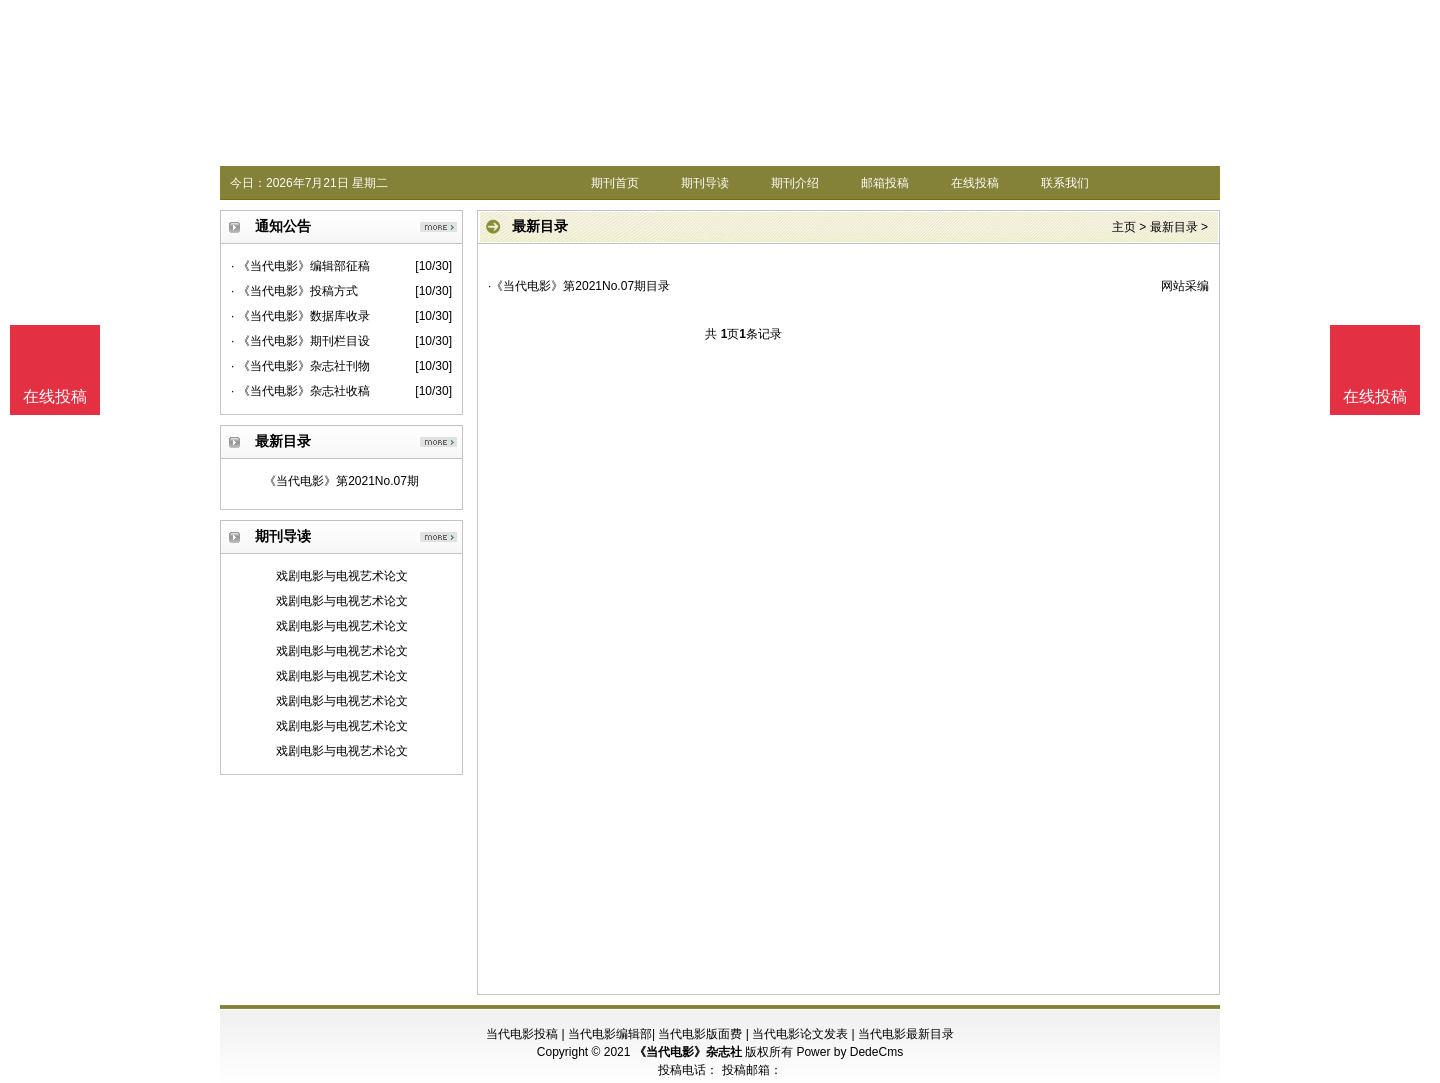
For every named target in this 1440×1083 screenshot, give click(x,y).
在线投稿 (975, 183)
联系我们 (1065, 183)
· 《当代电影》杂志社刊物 (300, 366)
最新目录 (1174, 227)
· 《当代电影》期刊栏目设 (300, 341)
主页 (1124, 227)
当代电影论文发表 (800, 1034)
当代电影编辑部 (610, 1034)
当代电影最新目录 (906, 1034)
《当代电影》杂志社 (688, 1052)
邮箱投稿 (885, 183)
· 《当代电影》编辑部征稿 (300, 266)
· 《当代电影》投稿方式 (294, 291)
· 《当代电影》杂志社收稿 (300, 391)
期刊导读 (705, 183)
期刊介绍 (795, 183)
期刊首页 (615, 183)
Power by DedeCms (849, 1052)
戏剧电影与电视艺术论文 (342, 576)
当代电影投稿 (522, 1034)
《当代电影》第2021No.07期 (341, 481)
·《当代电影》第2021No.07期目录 (579, 286)
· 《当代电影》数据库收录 (300, 316)
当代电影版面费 (700, 1034)
